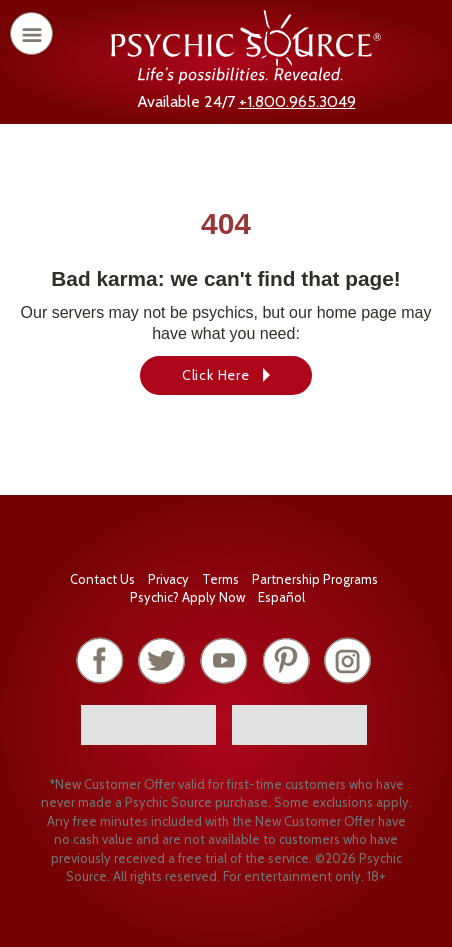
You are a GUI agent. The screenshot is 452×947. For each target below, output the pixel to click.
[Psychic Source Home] (246, 78)
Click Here (216, 375)
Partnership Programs (315, 579)
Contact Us (102, 579)
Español (281, 597)
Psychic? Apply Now (187, 597)
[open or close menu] (31, 33)
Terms (220, 579)
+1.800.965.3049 (297, 101)
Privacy (168, 579)
